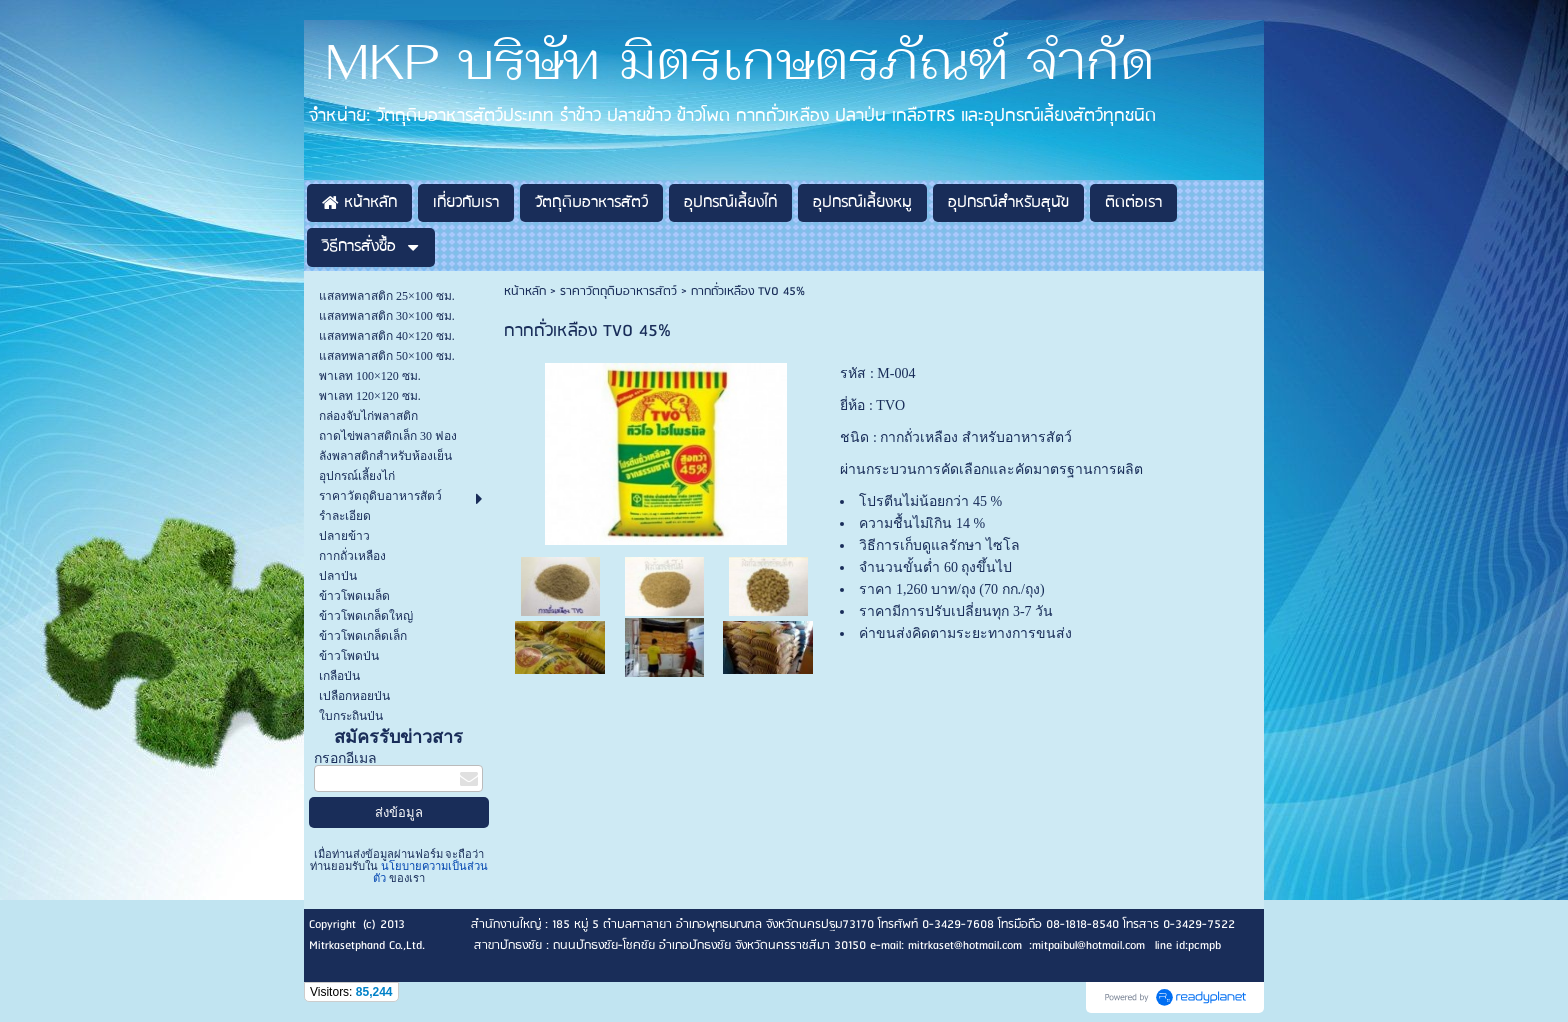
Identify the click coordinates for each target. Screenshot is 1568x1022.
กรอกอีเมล (345, 758)
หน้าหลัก (525, 291)
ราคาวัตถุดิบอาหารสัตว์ (618, 291)
